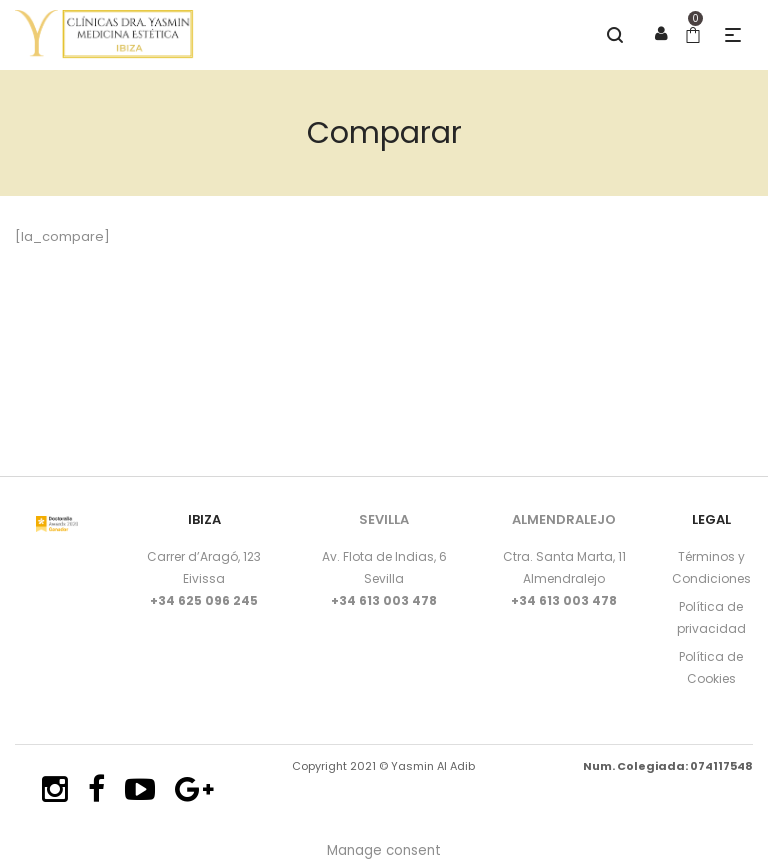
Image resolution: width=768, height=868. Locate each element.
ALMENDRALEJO (564, 519)
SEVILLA (384, 519)
